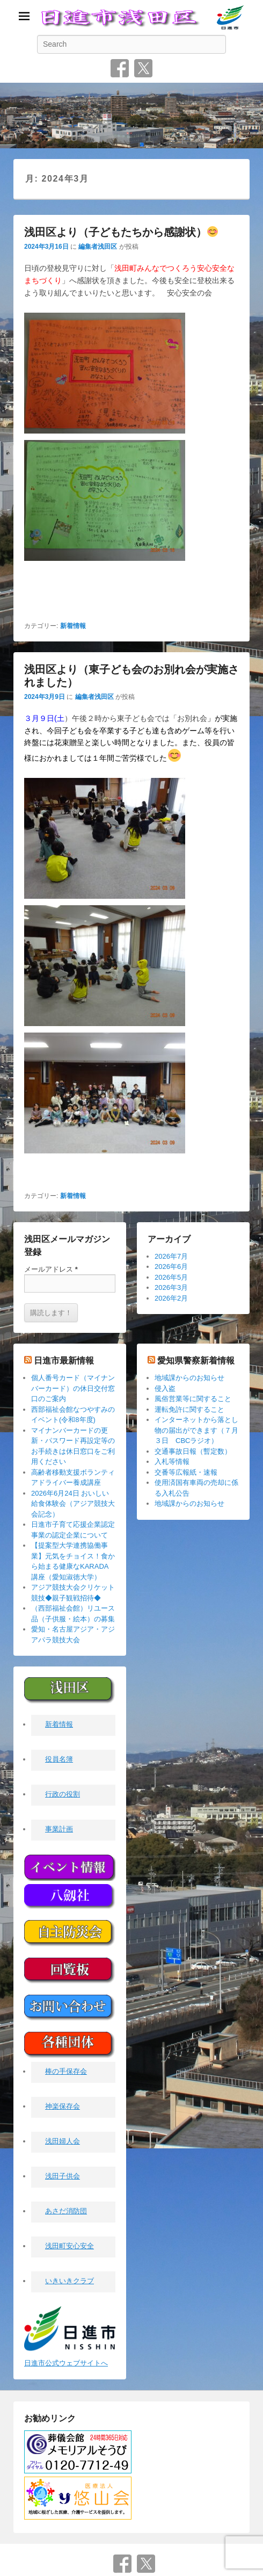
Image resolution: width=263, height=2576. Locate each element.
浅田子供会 (62, 2177)
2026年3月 (171, 1287)
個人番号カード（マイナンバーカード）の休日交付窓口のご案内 (73, 1388)
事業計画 (59, 1829)
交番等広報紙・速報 (186, 1472)
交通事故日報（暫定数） (193, 1451)
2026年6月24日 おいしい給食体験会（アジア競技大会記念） (73, 1503)
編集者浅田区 (97, 246)
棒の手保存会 (66, 2072)
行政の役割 (62, 1795)
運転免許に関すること (189, 1409)
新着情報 (73, 626)
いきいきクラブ (69, 2281)
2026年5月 (171, 1277)
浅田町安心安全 (69, 2246)
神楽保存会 (62, 2107)
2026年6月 (171, 1266)
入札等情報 (172, 1461)
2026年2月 (171, 1298)
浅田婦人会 (62, 2142)
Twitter (143, 68)
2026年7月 (171, 1256)
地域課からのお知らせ (189, 1378)
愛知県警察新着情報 (196, 1360)
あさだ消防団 (66, 2211)
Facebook (120, 68)
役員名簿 (59, 1760)
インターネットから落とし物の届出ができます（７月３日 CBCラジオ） (196, 1430)
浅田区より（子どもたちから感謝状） (121, 232)
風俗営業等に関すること (193, 1399)
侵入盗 (165, 1388)
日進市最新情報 (64, 1360)
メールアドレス (51, 1269)
